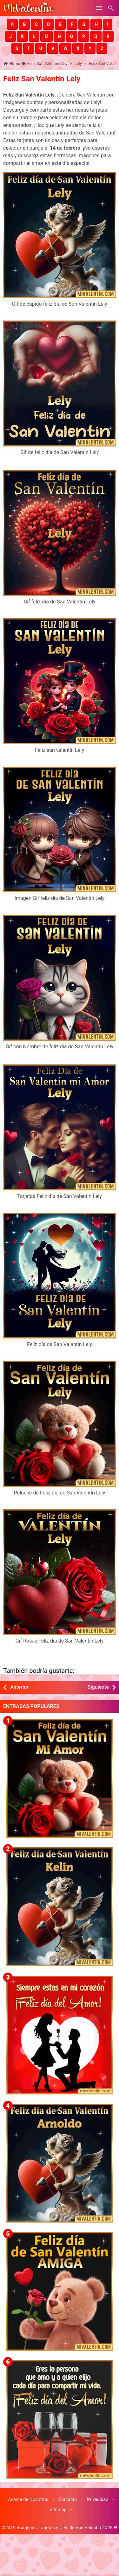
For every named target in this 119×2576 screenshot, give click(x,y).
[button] (12, 24)
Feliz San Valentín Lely (41, 78)
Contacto (67, 2499)
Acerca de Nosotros (28, 2499)
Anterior (19, 1687)
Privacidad (97, 2499)
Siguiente (98, 1687)
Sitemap (58, 2509)
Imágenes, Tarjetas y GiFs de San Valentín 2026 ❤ (67, 2527)
